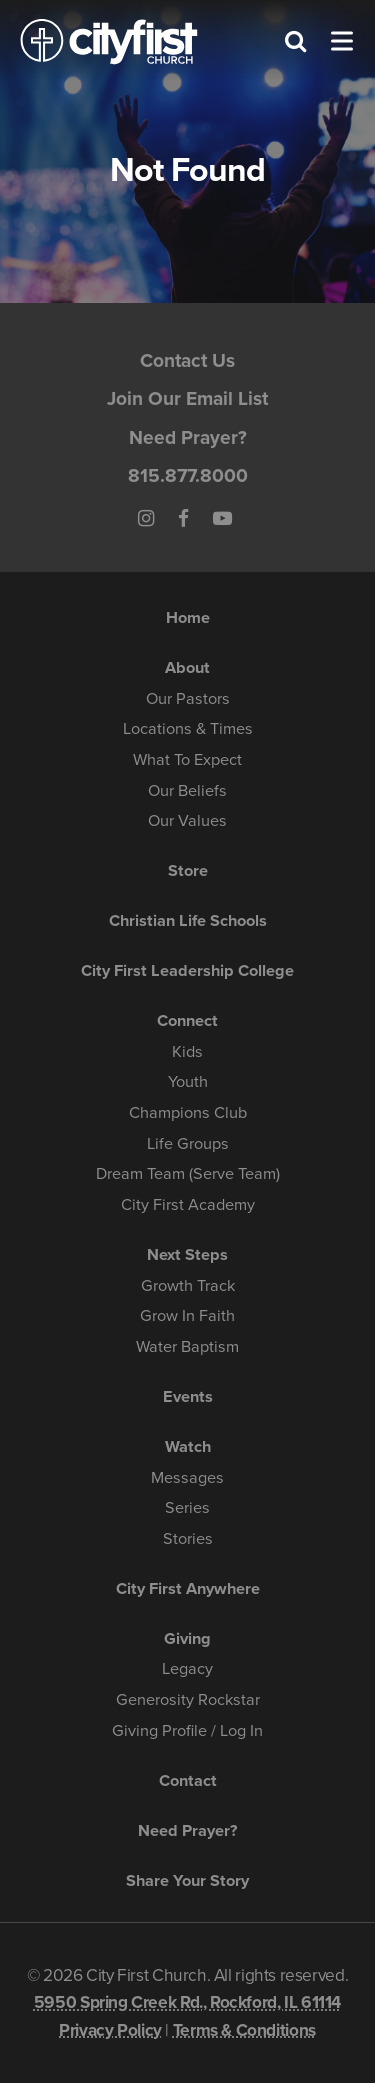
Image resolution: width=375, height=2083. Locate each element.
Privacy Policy (110, 2030)
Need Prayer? (188, 437)
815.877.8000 (188, 475)
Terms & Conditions (244, 2030)
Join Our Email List (187, 398)
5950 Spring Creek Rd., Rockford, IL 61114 (187, 2002)
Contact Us (187, 360)
